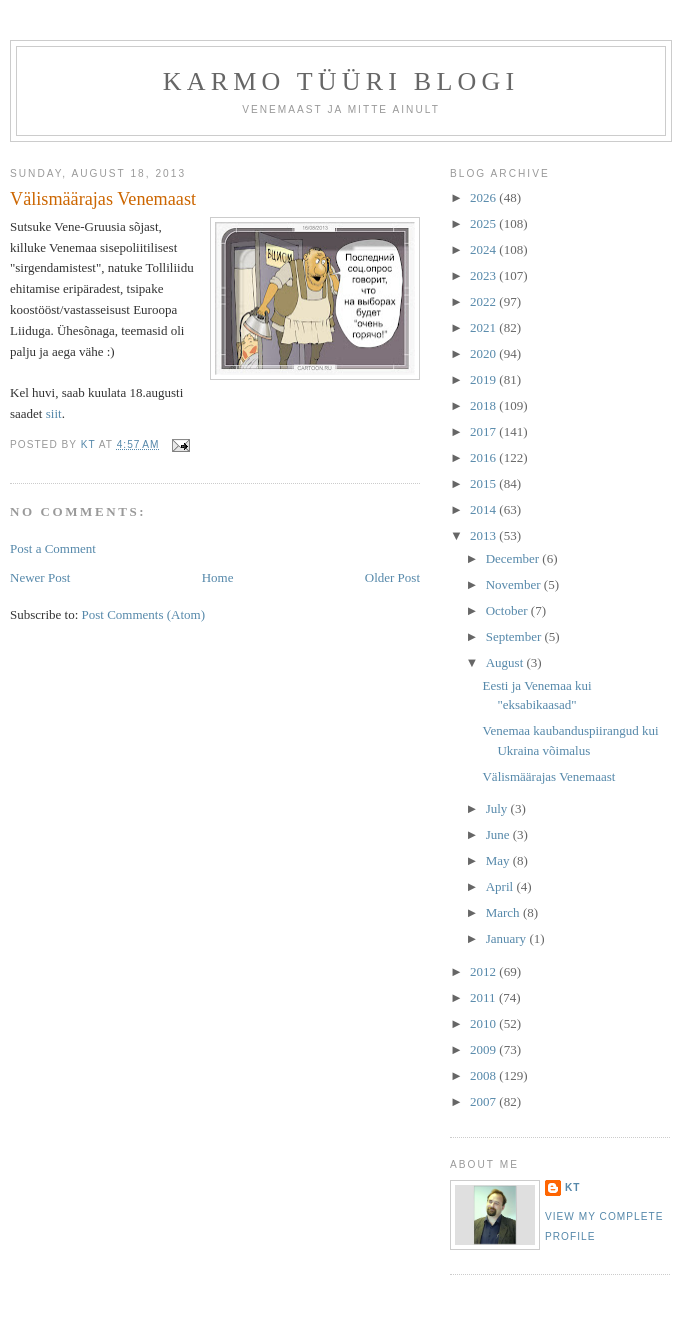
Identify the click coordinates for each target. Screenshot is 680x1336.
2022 (484, 301)
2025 (484, 223)
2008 (484, 1075)
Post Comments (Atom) (144, 614)
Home (218, 577)
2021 (484, 327)
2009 (484, 1049)
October (508, 610)
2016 (484, 457)
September (515, 636)
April (501, 886)
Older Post (392, 577)
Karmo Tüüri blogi (341, 81)
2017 (484, 431)
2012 (484, 971)
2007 (484, 1101)
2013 (484, 535)
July (498, 808)
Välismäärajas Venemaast (548, 776)
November (515, 584)
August (506, 662)
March (504, 912)
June (499, 834)
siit (54, 413)
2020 (484, 353)
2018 (484, 405)
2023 (484, 275)
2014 (484, 509)
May (499, 860)
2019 (484, 379)
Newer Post (40, 577)
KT (573, 1187)
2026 (484, 197)
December (514, 558)
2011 (484, 997)
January (508, 938)
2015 (484, 483)
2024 (484, 249)
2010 (484, 1023)
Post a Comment (53, 548)
